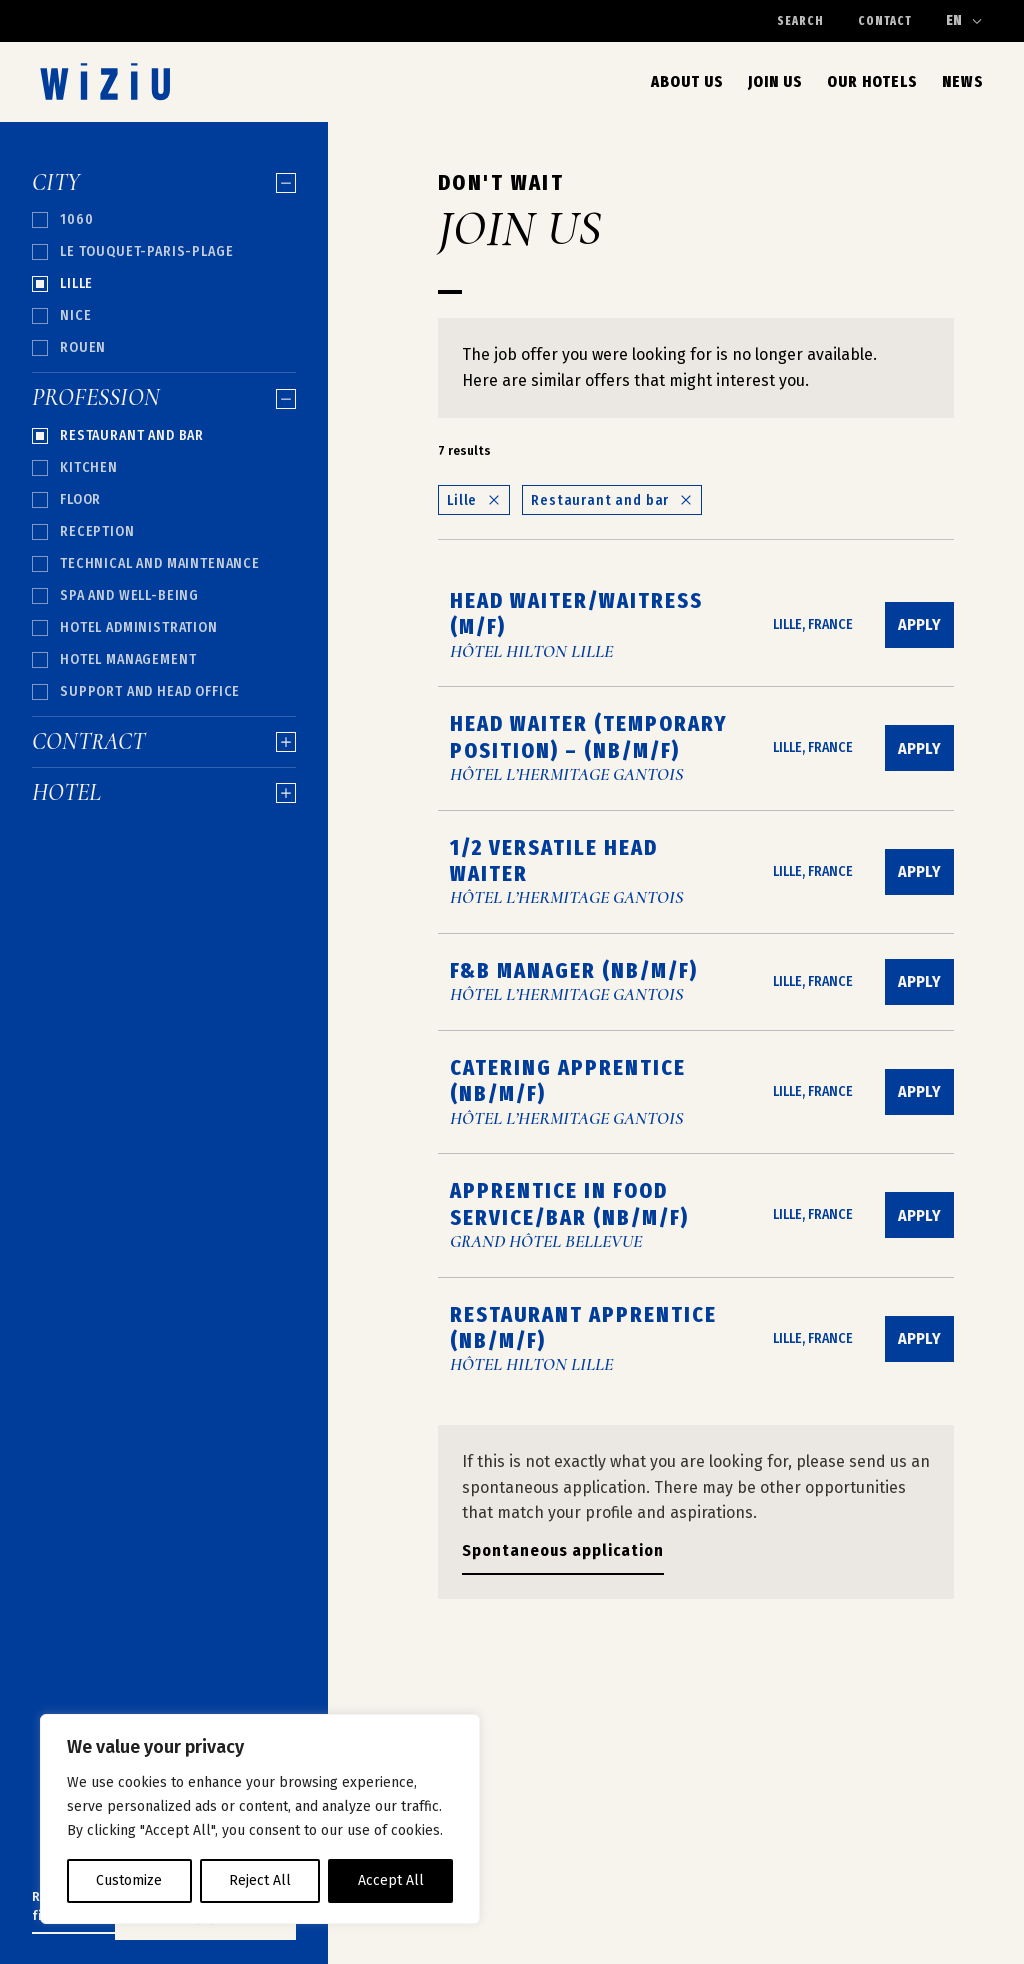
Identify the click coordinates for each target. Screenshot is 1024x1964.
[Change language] (965, 21)
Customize (129, 1880)
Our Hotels (872, 81)
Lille (474, 500)
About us (687, 81)
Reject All (260, 1880)
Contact (885, 21)
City (164, 183)
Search (800, 21)
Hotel (164, 793)
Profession (164, 398)
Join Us (775, 81)
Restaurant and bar (612, 500)
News (963, 81)
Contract (164, 742)
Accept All (391, 1880)
